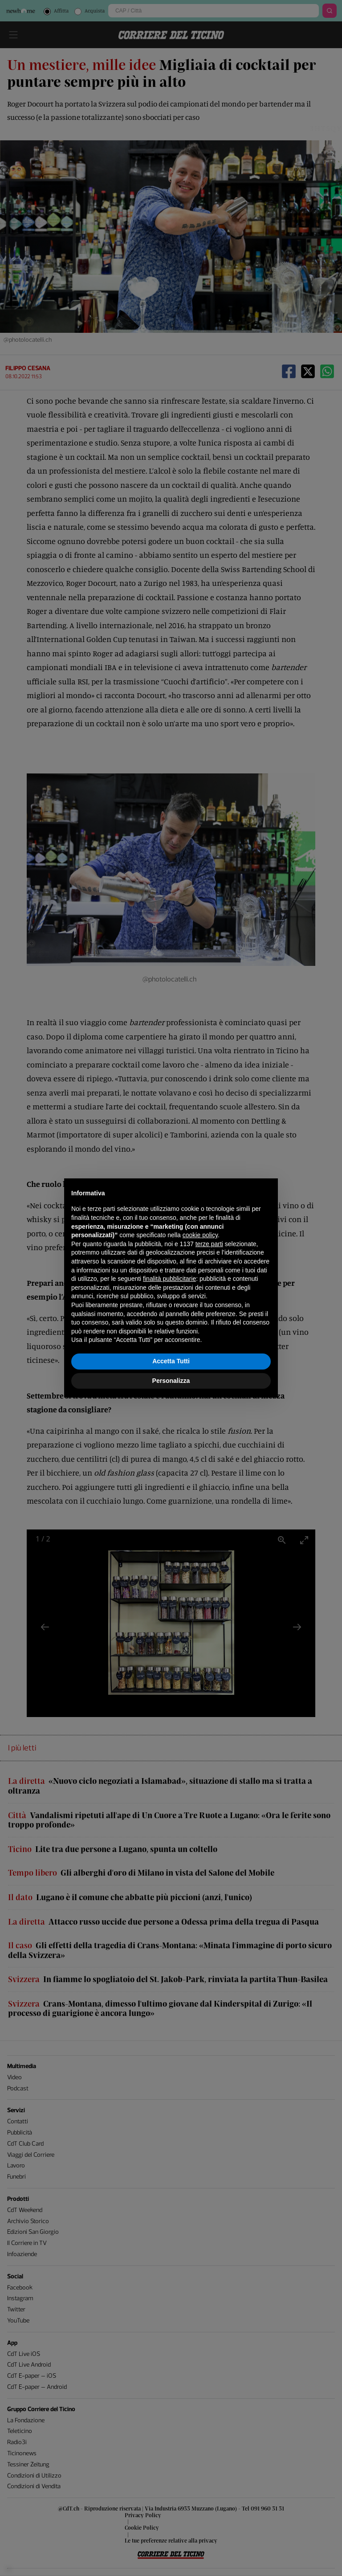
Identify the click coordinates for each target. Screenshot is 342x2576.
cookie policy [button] (200, 1235)
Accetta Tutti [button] (171, 1361)
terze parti (209, 1243)
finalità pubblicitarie (169, 1278)
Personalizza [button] (171, 1380)
